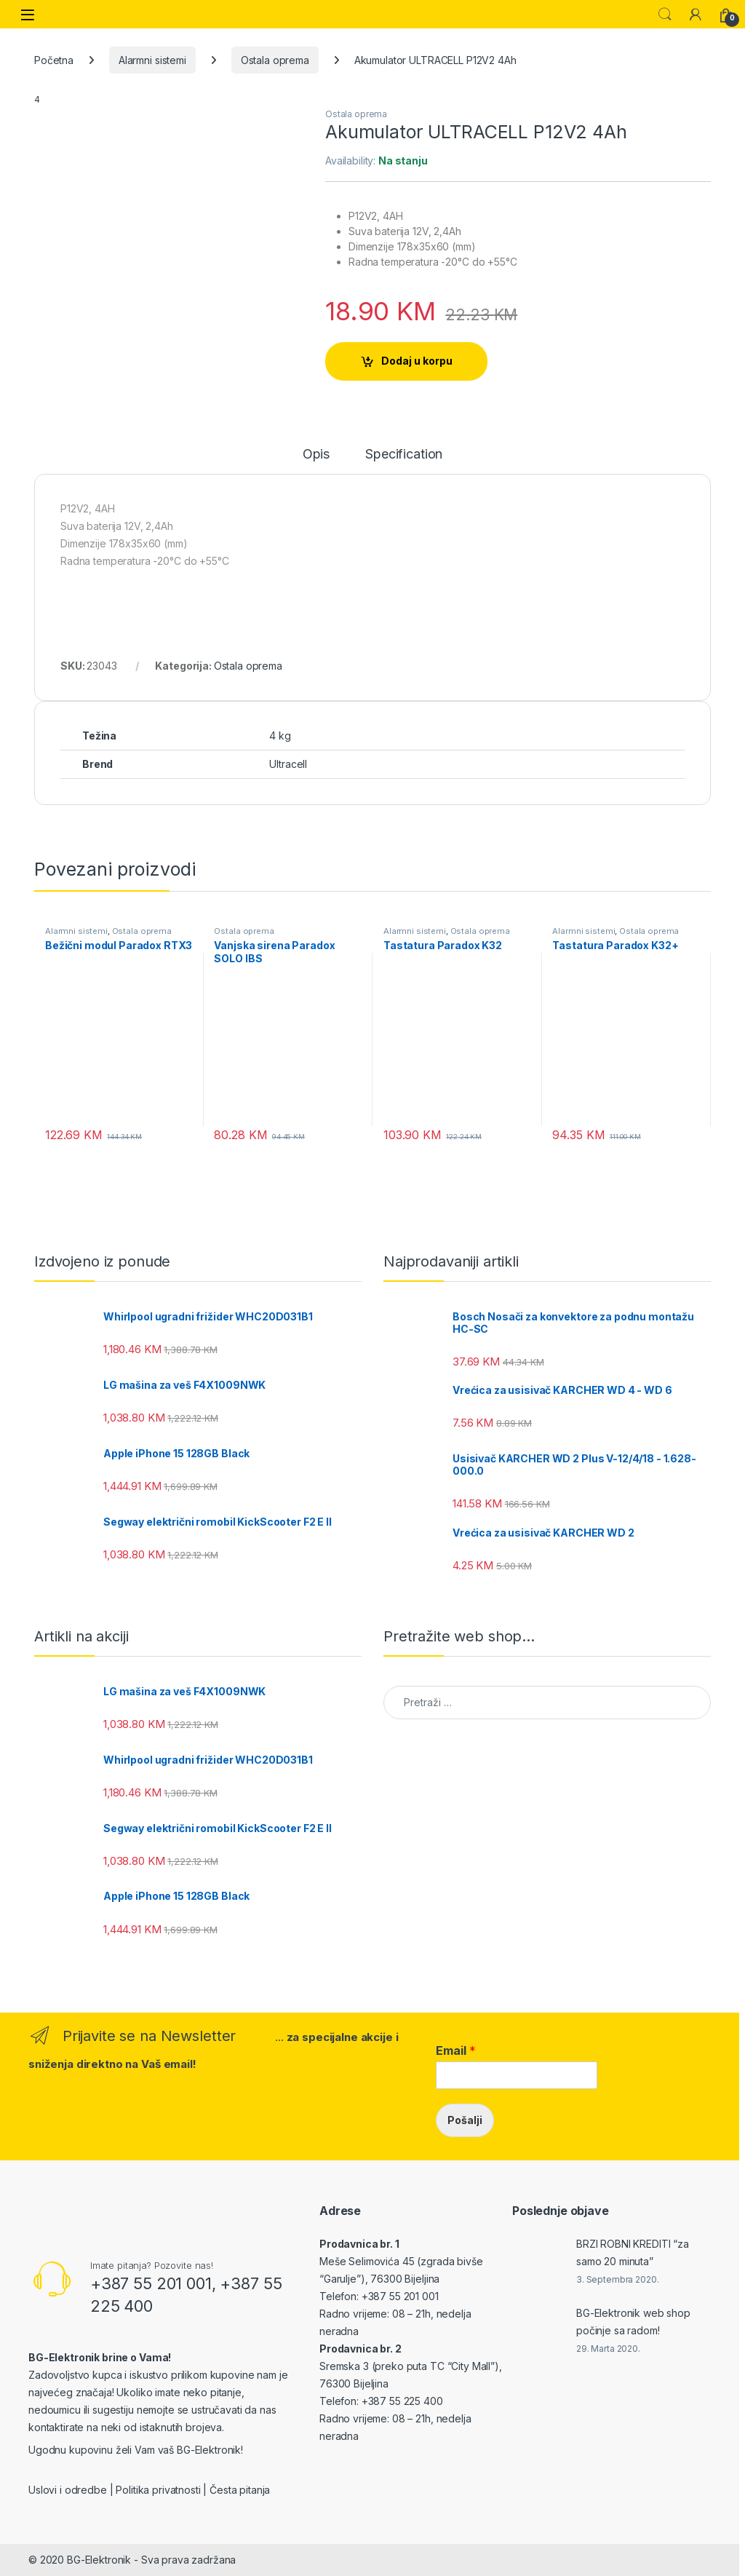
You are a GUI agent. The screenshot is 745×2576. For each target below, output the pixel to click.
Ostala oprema (275, 60)
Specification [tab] (403, 454)
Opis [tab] (316, 454)
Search (665, 15)
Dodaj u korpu (417, 360)
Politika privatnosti (158, 2490)
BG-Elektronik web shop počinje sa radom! (633, 2322)
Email (456, 2050)
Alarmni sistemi (152, 60)
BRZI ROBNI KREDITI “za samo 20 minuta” (632, 2252)
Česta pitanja (240, 2490)
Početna (53, 60)
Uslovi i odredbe (67, 2490)
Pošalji (464, 2120)
